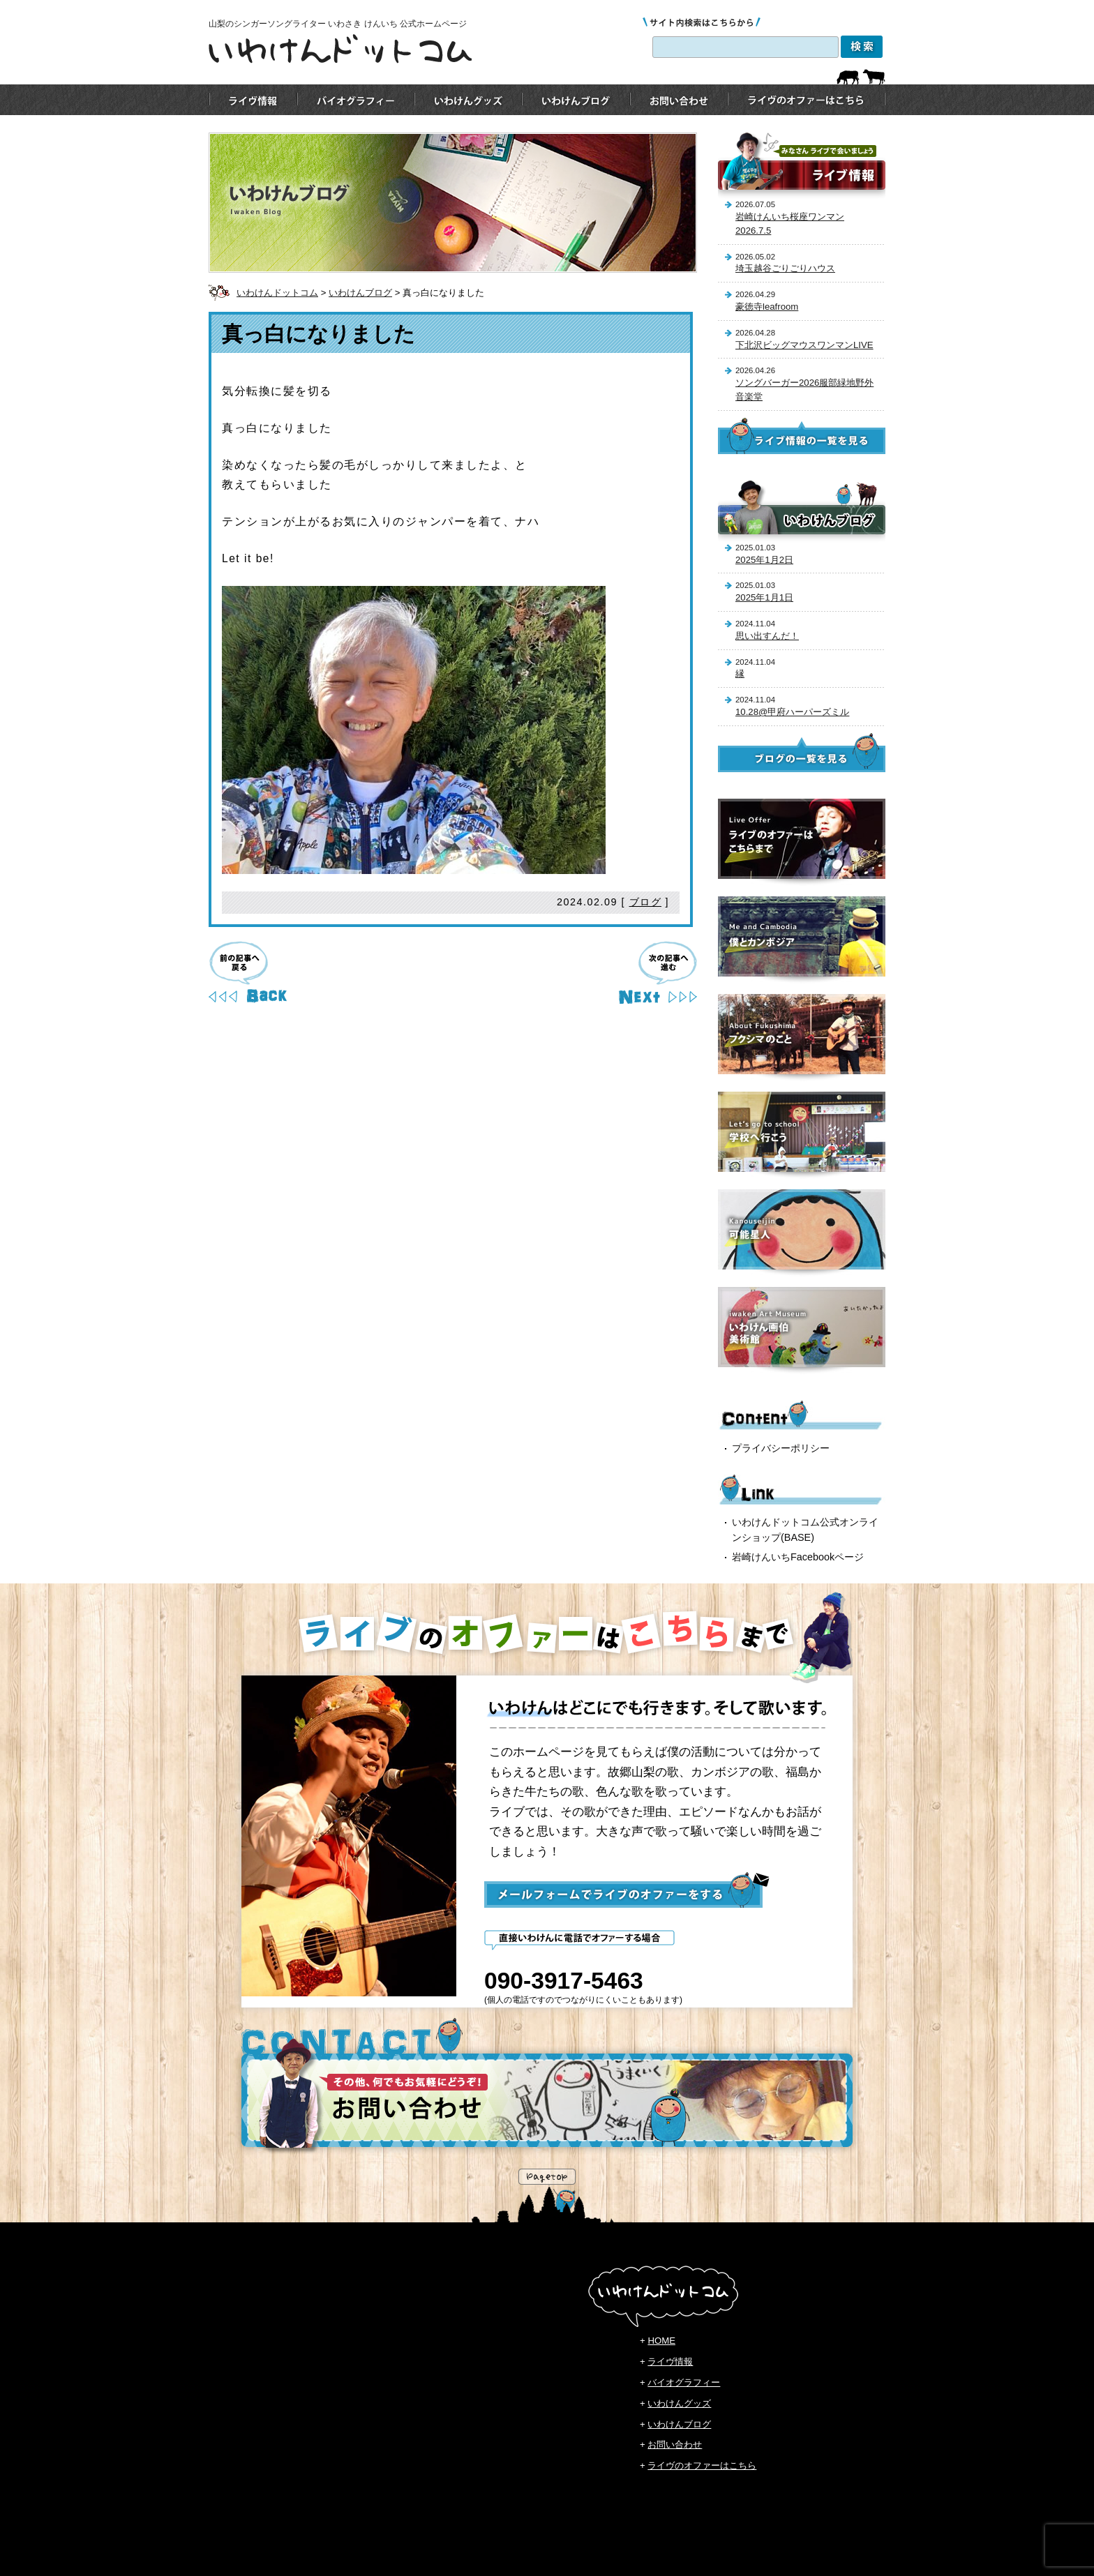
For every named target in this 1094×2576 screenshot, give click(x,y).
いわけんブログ (360, 292)
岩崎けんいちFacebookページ (798, 1556)
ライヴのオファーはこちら (701, 2465)
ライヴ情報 (670, 2361)
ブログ (645, 901)
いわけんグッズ (679, 2403)
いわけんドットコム (277, 292)
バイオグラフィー (683, 2382)
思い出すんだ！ (767, 636)
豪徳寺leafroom (766, 306)
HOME (661, 2340)
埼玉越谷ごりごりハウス (785, 268)
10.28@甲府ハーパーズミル (792, 712)
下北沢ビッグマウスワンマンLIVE (804, 345)
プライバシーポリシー (781, 1448)
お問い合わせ (674, 2444)
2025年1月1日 (764, 597)
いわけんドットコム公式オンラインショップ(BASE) (805, 1529)
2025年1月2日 (764, 560)
